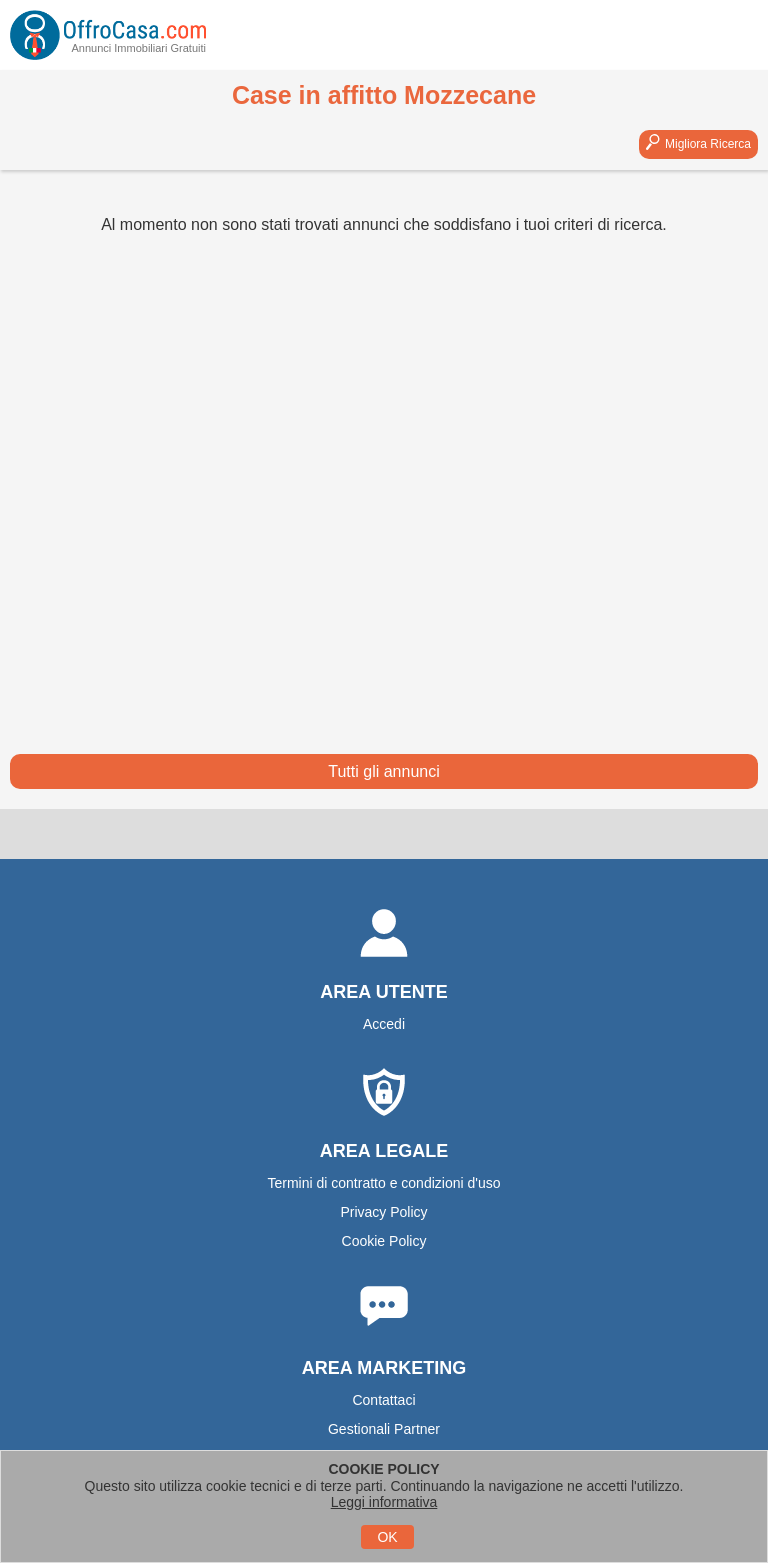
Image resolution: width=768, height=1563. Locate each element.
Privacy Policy (383, 1212)
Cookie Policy (384, 1241)
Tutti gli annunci (383, 771)
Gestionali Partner (384, 1429)
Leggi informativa (384, 1502)
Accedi (384, 1024)
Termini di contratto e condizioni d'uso (383, 1183)
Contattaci (383, 1400)
